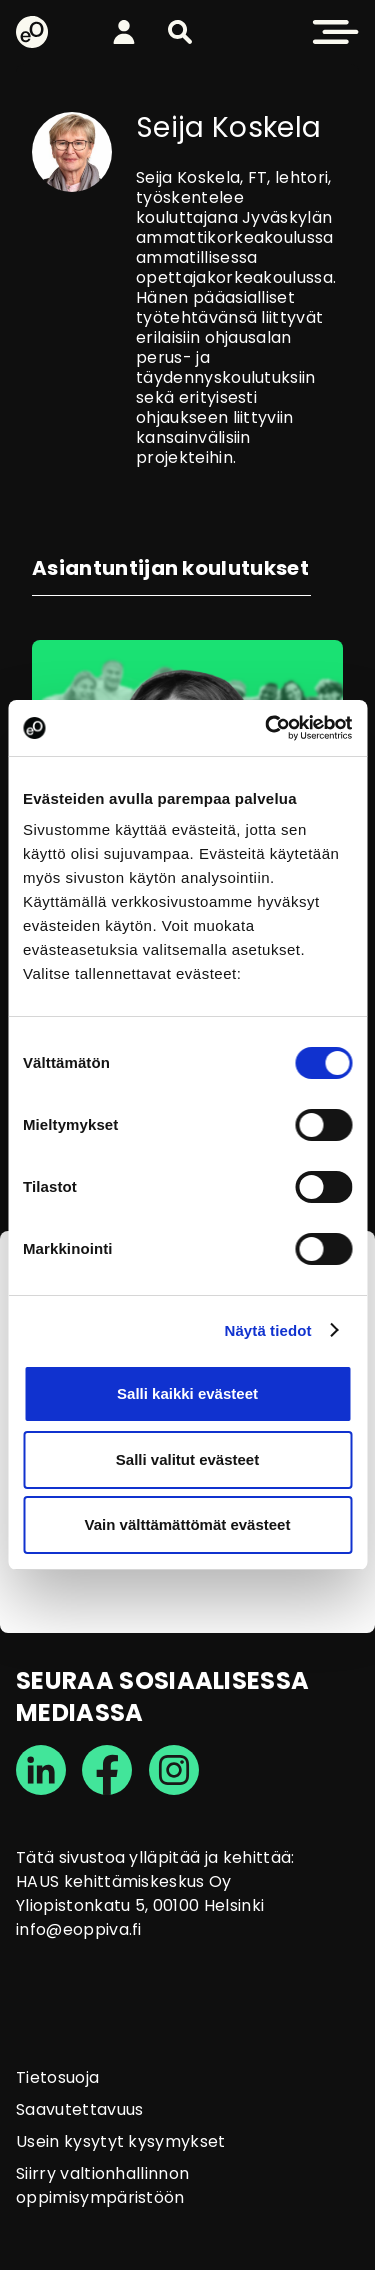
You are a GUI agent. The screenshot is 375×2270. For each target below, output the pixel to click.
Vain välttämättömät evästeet (188, 1524)
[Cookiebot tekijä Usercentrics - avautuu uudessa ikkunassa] (267, 728)
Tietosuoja (57, 2077)
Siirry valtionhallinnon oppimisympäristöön (102, 2185)
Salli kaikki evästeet (187, 1393)
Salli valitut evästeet (187, 1459)
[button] (180, 32)
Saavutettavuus (79, 2109)
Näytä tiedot (268, 1330)
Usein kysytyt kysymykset (121, 2141)
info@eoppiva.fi (79, 1929)
